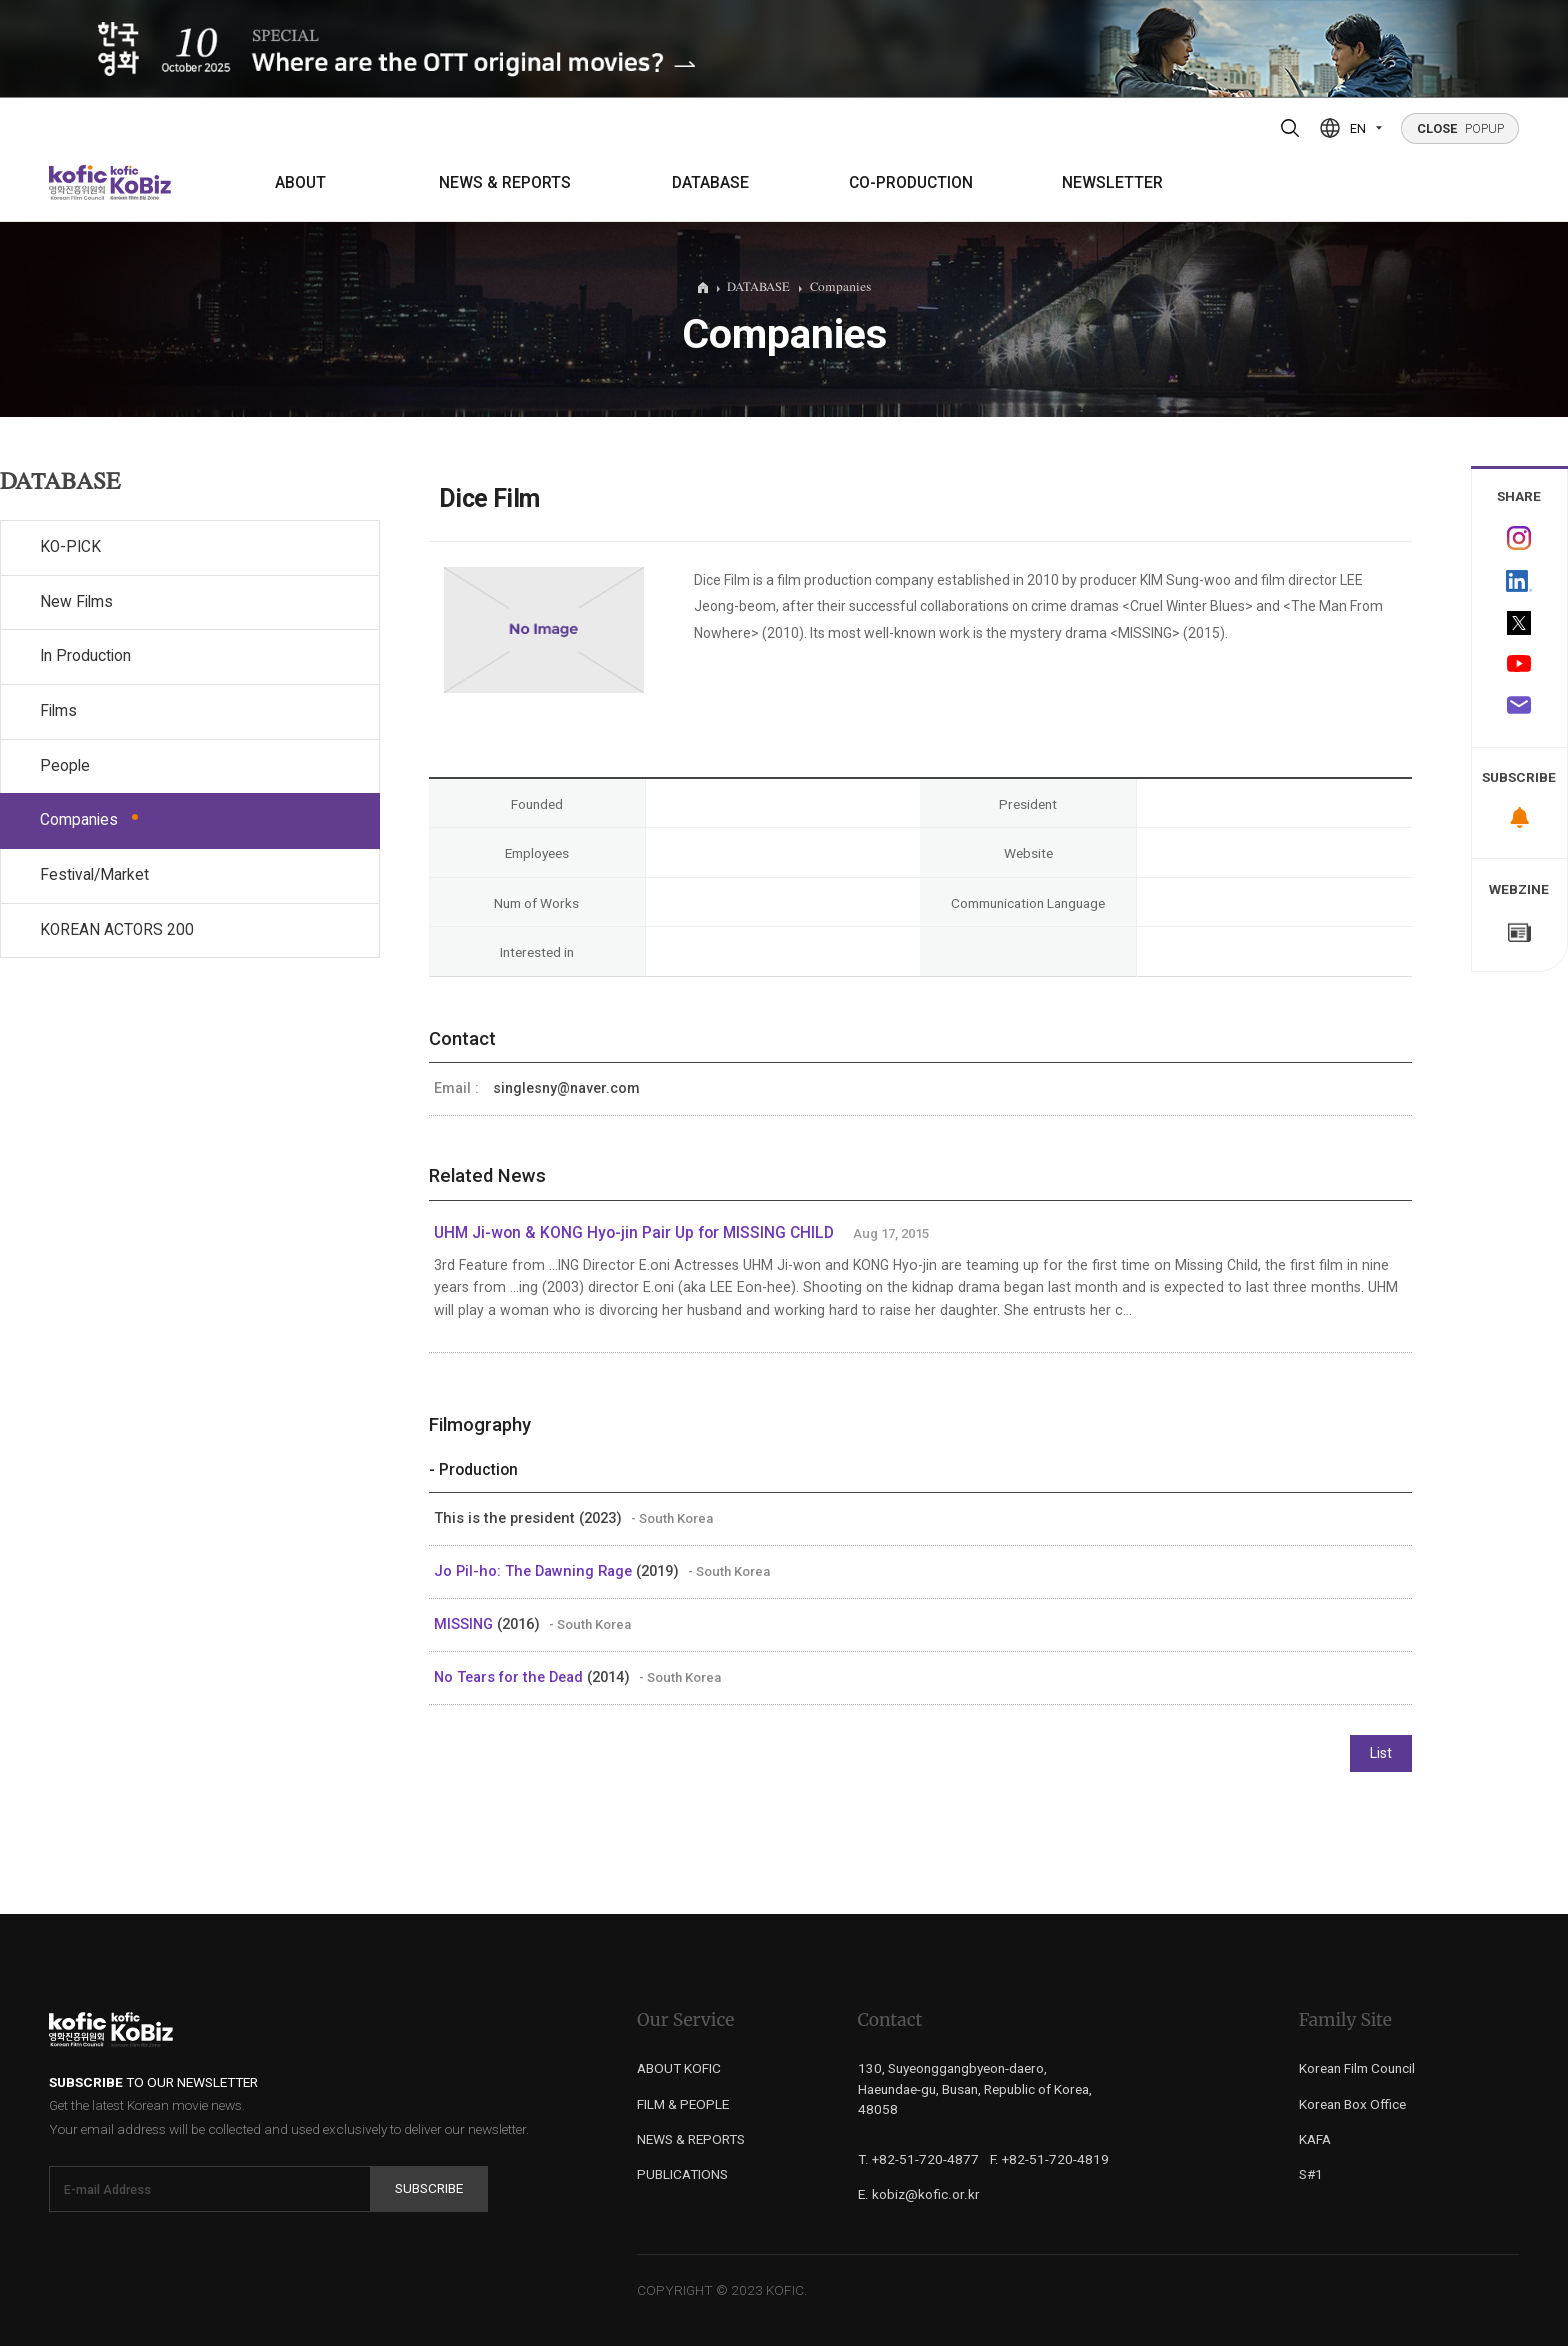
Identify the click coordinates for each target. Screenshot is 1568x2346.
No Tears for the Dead (510, 1677)
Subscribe (429, 2188)
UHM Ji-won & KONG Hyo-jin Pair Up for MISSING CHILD (634, 1233)
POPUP (1460, 128)
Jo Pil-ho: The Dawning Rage (535, 1571)
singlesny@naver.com (566, 1088)
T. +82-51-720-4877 (918, 2159)
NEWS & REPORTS (505, 183)
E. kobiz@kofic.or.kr (919, 2194)
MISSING (465, 1624)
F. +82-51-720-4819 (1049, 2159)
